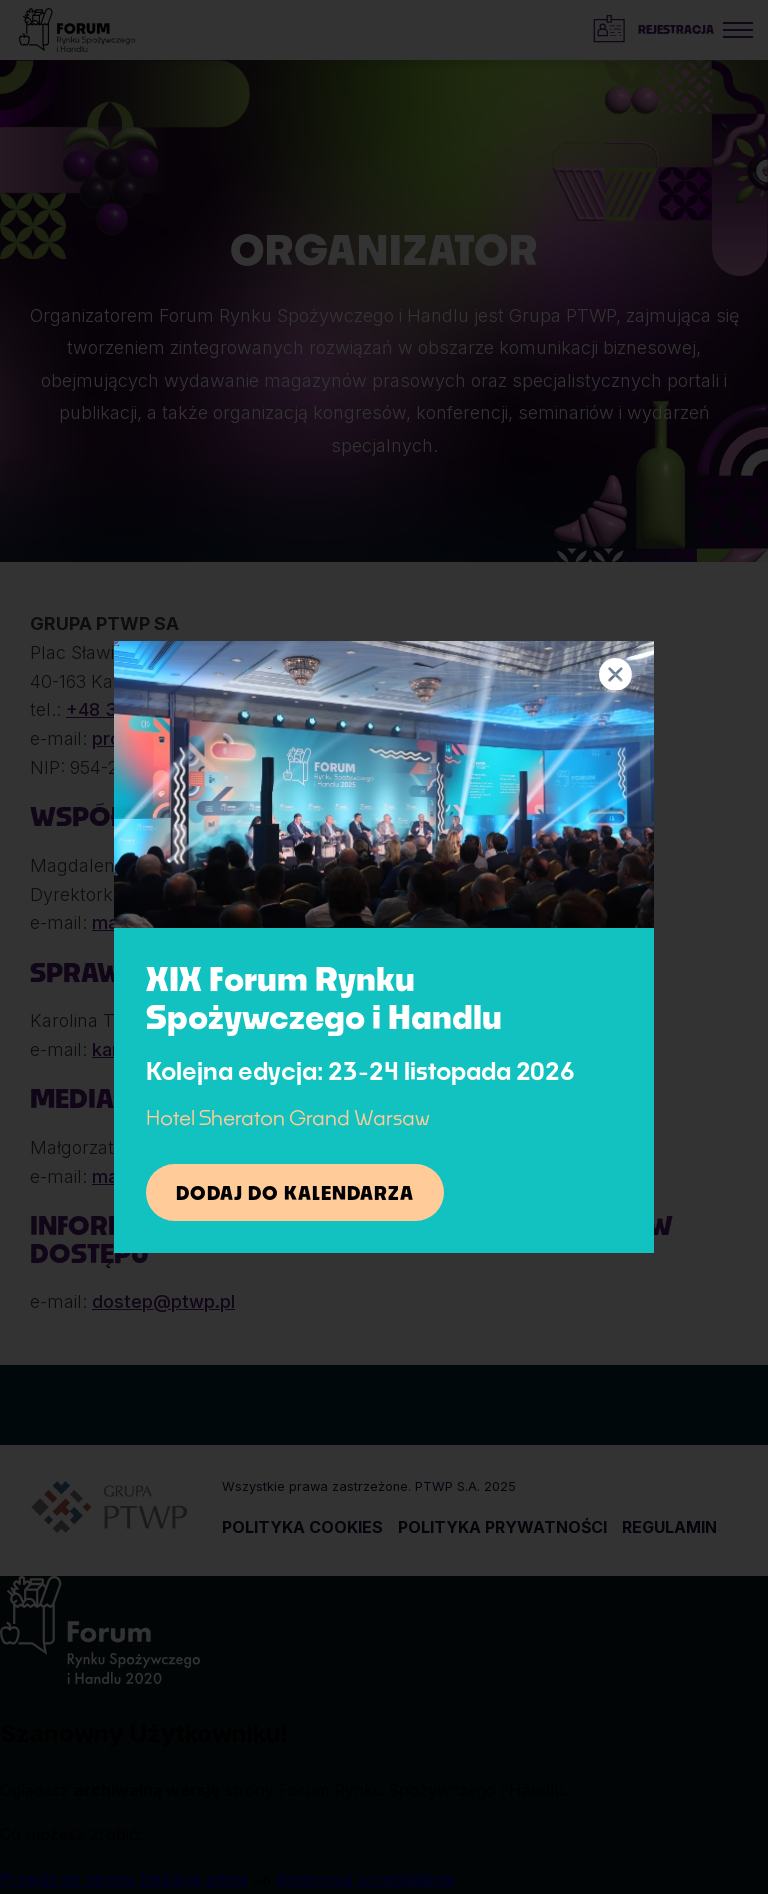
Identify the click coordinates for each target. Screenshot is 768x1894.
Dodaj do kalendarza (295, 1193)
